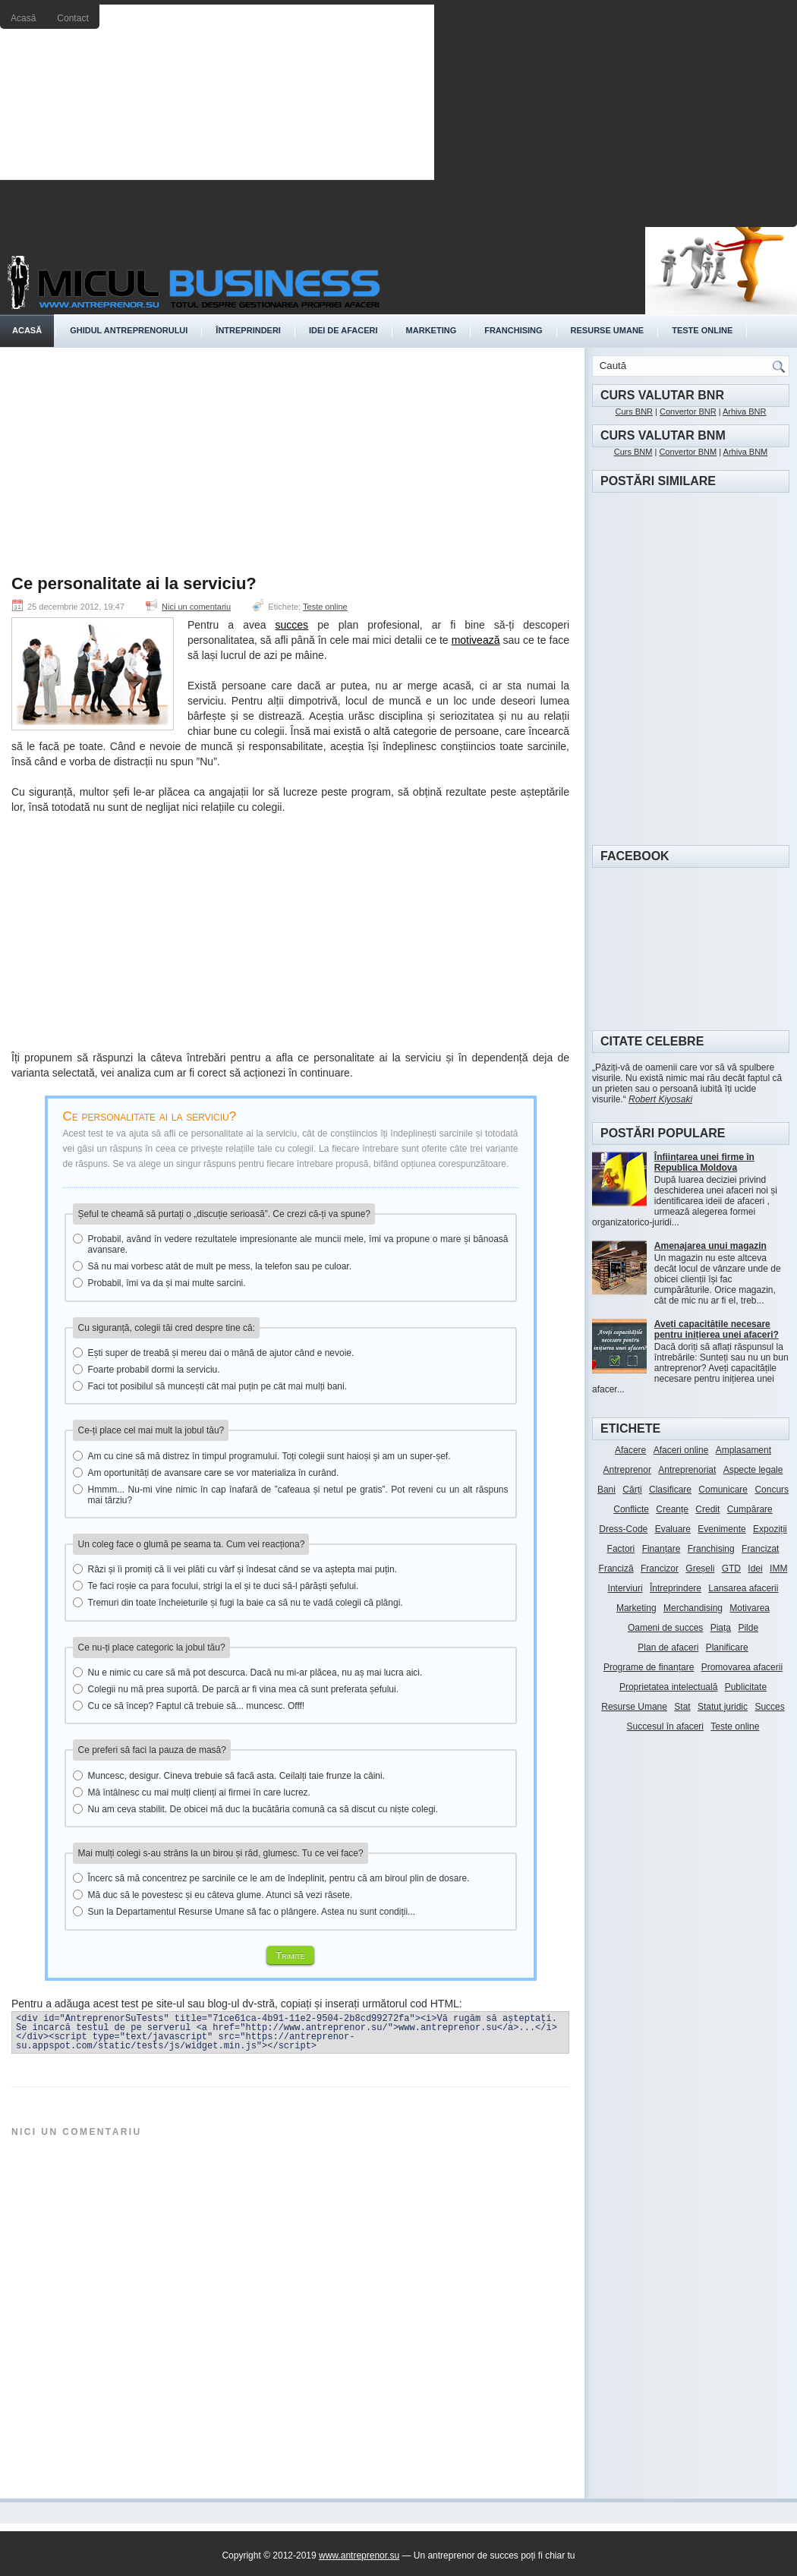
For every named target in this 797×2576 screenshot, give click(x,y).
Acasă (23, 18)
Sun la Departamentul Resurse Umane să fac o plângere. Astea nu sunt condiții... (244, 1911)
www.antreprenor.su (359, 2555)
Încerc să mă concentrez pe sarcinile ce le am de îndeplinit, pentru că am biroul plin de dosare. (271, 1878)
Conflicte (631, 1509)
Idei (755, 1568)
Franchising (513, 330)
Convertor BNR (688, 411)
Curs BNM (633, 451)
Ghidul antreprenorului (128, 330)
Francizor (660, 1568)
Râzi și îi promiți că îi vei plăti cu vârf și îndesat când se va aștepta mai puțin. (235, 1569)
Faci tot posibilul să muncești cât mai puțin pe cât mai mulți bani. (210, 1386)
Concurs (771, 1489)
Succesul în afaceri (665, 1726)
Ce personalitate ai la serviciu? (134, 583)
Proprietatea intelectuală (668, 1687)
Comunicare (723, 1489)
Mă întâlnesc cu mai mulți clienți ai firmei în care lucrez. (191, 1792)
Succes (769, 1706)
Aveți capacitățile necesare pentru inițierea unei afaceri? (716, 1329)
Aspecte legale (753, 1470)
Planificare (727, 1647)
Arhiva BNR (744, 411)
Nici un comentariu (196, 606)
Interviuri (625, 1588)
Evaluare (673, 1529)
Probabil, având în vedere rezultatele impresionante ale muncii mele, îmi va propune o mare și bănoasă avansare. (291, 1244)
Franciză (616, 1568)
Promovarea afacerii (742, 1667)
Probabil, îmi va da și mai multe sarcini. (159, 1283)
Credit (707, 1509)
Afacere (630, 1450)
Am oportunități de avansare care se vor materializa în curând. (206, 1473)
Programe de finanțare (648, 1667)
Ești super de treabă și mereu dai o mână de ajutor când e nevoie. (213, 1353)
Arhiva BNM (745, 451)
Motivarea (749, 1608)
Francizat (760, 1548)
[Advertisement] (615, 118)
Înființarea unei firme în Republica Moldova (704, 1162)
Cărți (631, 1489)
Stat (682, 1706)
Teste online (702, 330)
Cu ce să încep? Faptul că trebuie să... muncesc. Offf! (189, 1706)
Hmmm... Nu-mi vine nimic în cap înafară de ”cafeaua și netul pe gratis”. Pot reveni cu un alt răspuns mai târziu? (291, 1495)
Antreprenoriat (687, 1470)
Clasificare (670, 1489)
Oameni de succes (665, 1627)
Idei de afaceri (343, 330)
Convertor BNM (688, 451)
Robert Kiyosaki (660, 1099)
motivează (476, 640)
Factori (621, 1548)
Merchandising (693, 1608)
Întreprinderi (248, 330)
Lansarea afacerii (743, 1588)
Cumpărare (750, 1509)
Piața (720, 1627)
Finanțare (661, 1548)
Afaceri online (681, 1450)
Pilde (748, 1627)
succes (292, 625)
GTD (731, 1568)
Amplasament (743, 1450)
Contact (72, 18)
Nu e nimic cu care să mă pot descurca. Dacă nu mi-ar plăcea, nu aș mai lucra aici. (248, 1672)
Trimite (290, 1955)
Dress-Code (623, 1529)
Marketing (431, 330)
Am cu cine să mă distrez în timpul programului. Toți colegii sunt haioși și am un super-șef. (262, 1456)
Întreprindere (675, 1588)
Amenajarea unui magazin (710, 1246)
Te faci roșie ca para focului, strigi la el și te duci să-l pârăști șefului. (216, 1586)
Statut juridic (723, 1706)
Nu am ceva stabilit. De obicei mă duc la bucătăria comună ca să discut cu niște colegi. (256, 1809)
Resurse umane (607, 330)
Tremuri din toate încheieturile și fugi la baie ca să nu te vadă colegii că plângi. (238, 1602)
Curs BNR (635, 411)
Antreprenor (627, 1470)
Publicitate (746, 1687)
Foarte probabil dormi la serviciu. (146, 1369)
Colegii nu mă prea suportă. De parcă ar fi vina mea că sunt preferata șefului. (236, 1689)
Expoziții (770, 1529)
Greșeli (699, 1568)
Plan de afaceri (668, 1647)
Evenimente (721, 1529)
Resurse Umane (634, 1706)
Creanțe (672, 1509)
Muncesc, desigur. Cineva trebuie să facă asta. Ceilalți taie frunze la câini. (229, 1775)
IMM (778, 1568)
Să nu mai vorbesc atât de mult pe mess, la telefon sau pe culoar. (212, 1266)
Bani (606, 1489)
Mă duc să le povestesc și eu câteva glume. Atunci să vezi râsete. (213, 1895)
